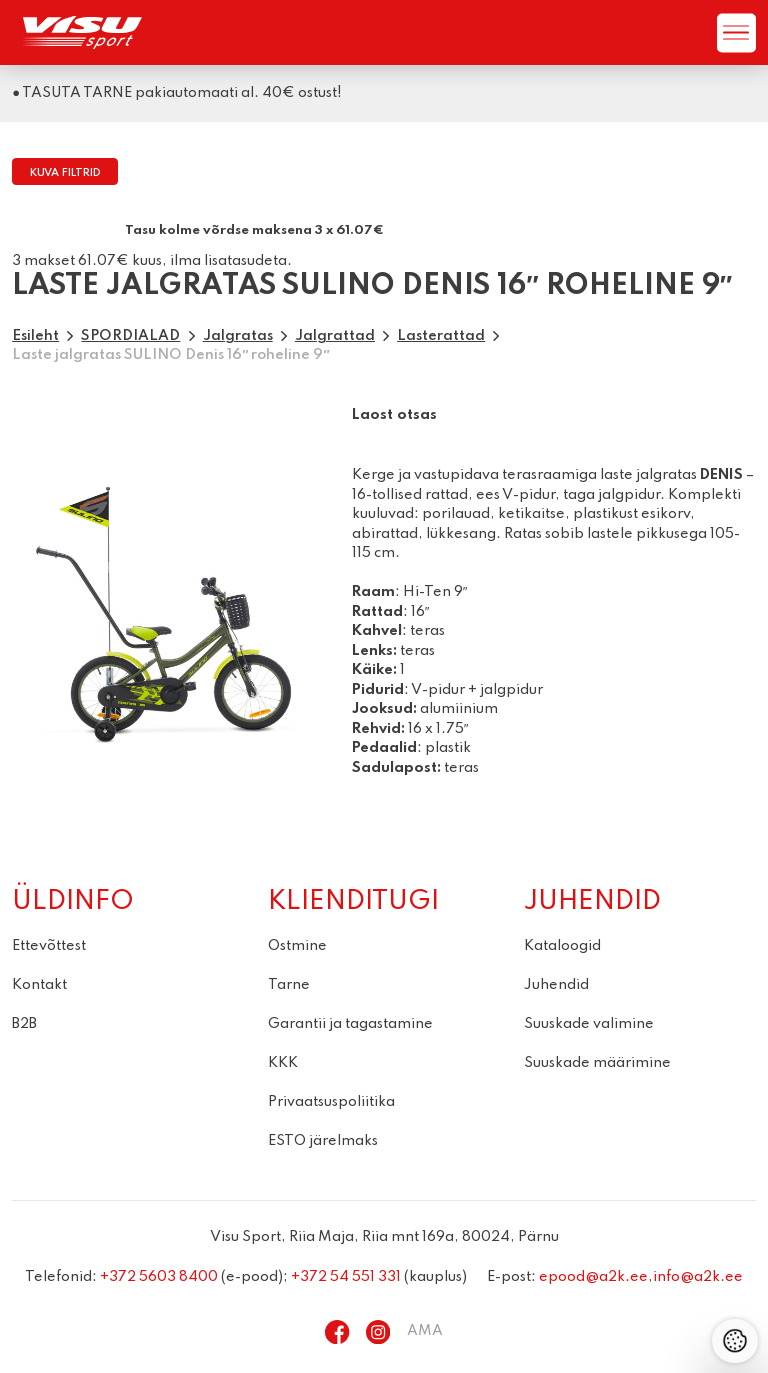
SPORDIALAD (130, 336)
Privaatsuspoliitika (331, 1102)
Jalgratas (238, 336)
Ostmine (297, 946)
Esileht (35, 336)
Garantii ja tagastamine (350, 1024)
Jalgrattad (335, 336)
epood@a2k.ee (593, 1277)
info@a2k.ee (698, 1277)
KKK (283, 1063)
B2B (24, 1024)
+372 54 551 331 (346, 1277)
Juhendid (556, 985)
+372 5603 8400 (159, 1277)
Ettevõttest (49, 946)
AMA (425, 1331)
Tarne (289, 985)
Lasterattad (441, 336)
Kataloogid (562, 946)
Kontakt (39, 985)
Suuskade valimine (589, 1024)
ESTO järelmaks (323, 1141)
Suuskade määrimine (597, 1063)
